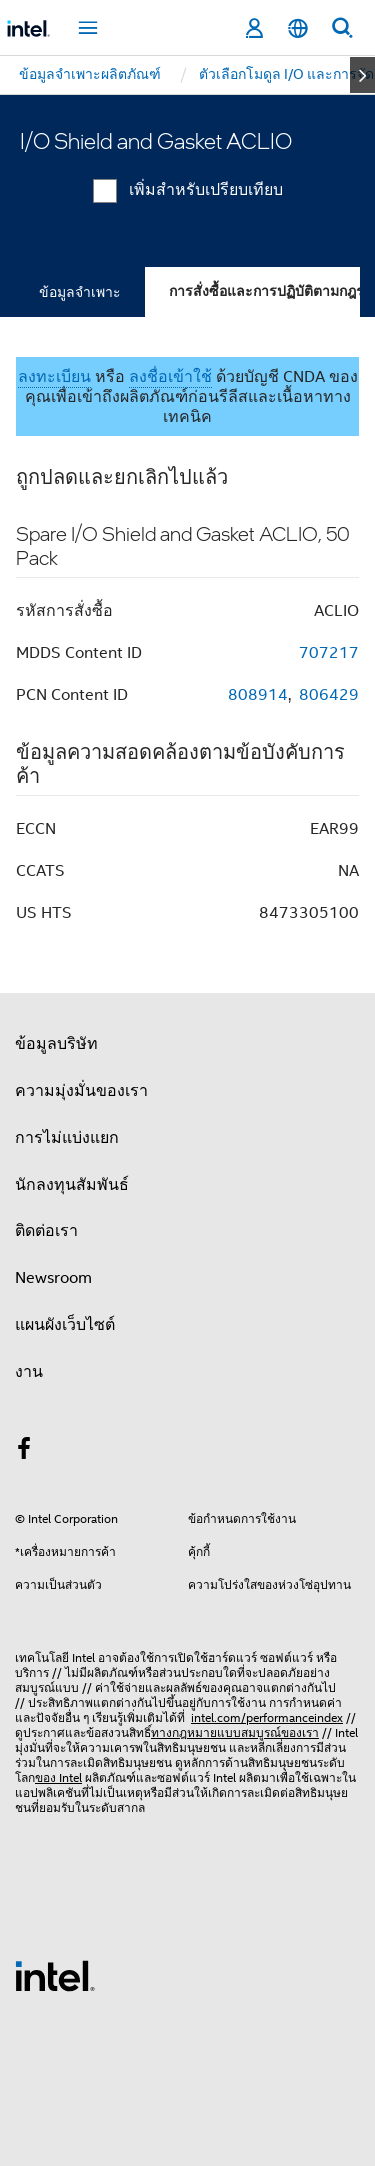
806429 (329, 695)
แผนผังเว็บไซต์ (65, 1325)
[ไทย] (298, 28)
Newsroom (53, 1278)
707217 (329, 653)
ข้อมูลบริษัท (56, 1044)
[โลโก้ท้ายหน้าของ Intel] (55, 1975)
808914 (258, 695)
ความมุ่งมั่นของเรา (81, 1091)
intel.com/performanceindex (267, 1717)
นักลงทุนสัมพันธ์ (72, 1185)
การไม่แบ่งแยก (67, 1138)
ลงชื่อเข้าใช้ (170, 377)
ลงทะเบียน (54, 377)
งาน (29, 1372)
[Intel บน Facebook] (24, 1452)
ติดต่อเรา (46, 1231)
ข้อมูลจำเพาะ (80, 292)
